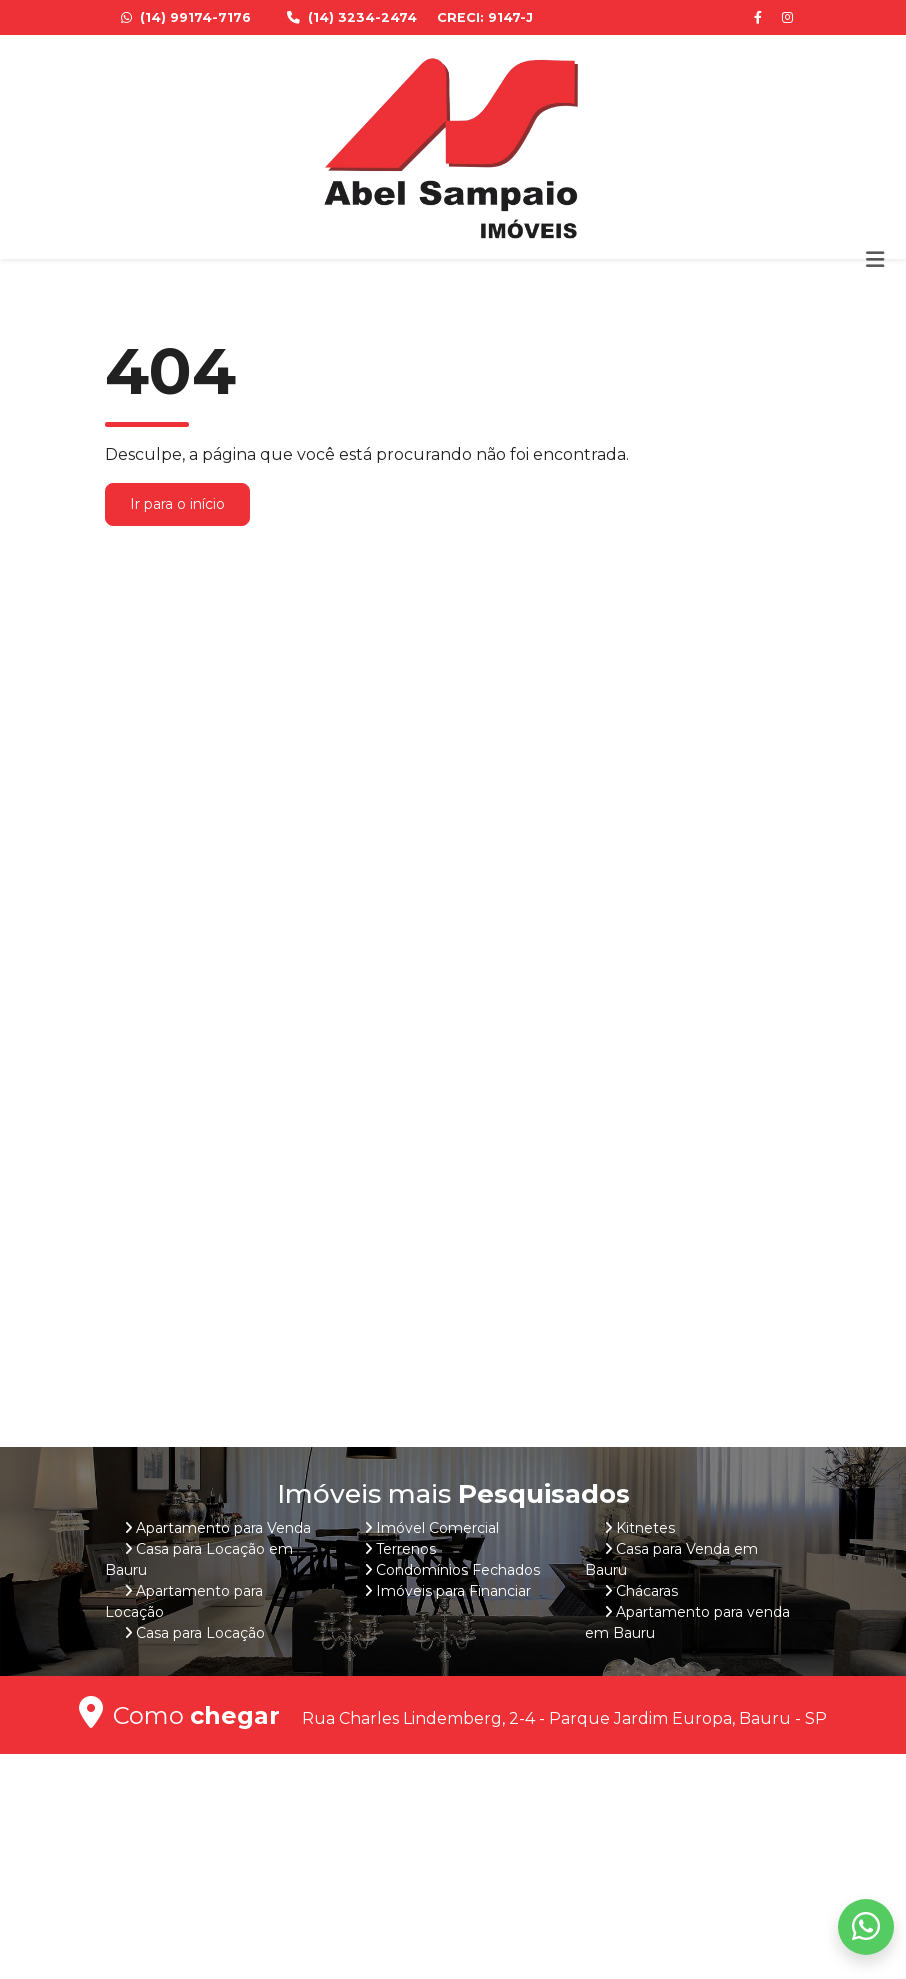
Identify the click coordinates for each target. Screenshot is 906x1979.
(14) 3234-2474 (354, 17)
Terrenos (406, 1549)
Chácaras (647, 1591)
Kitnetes (645, 1528)
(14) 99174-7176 (188, 17)
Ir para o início (177, 504)
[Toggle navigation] (875, 259)
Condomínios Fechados (458, 1570)
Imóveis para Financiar (453, 1591)
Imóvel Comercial (437, 1528)
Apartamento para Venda (223, 1528)
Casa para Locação (200, 1633)
